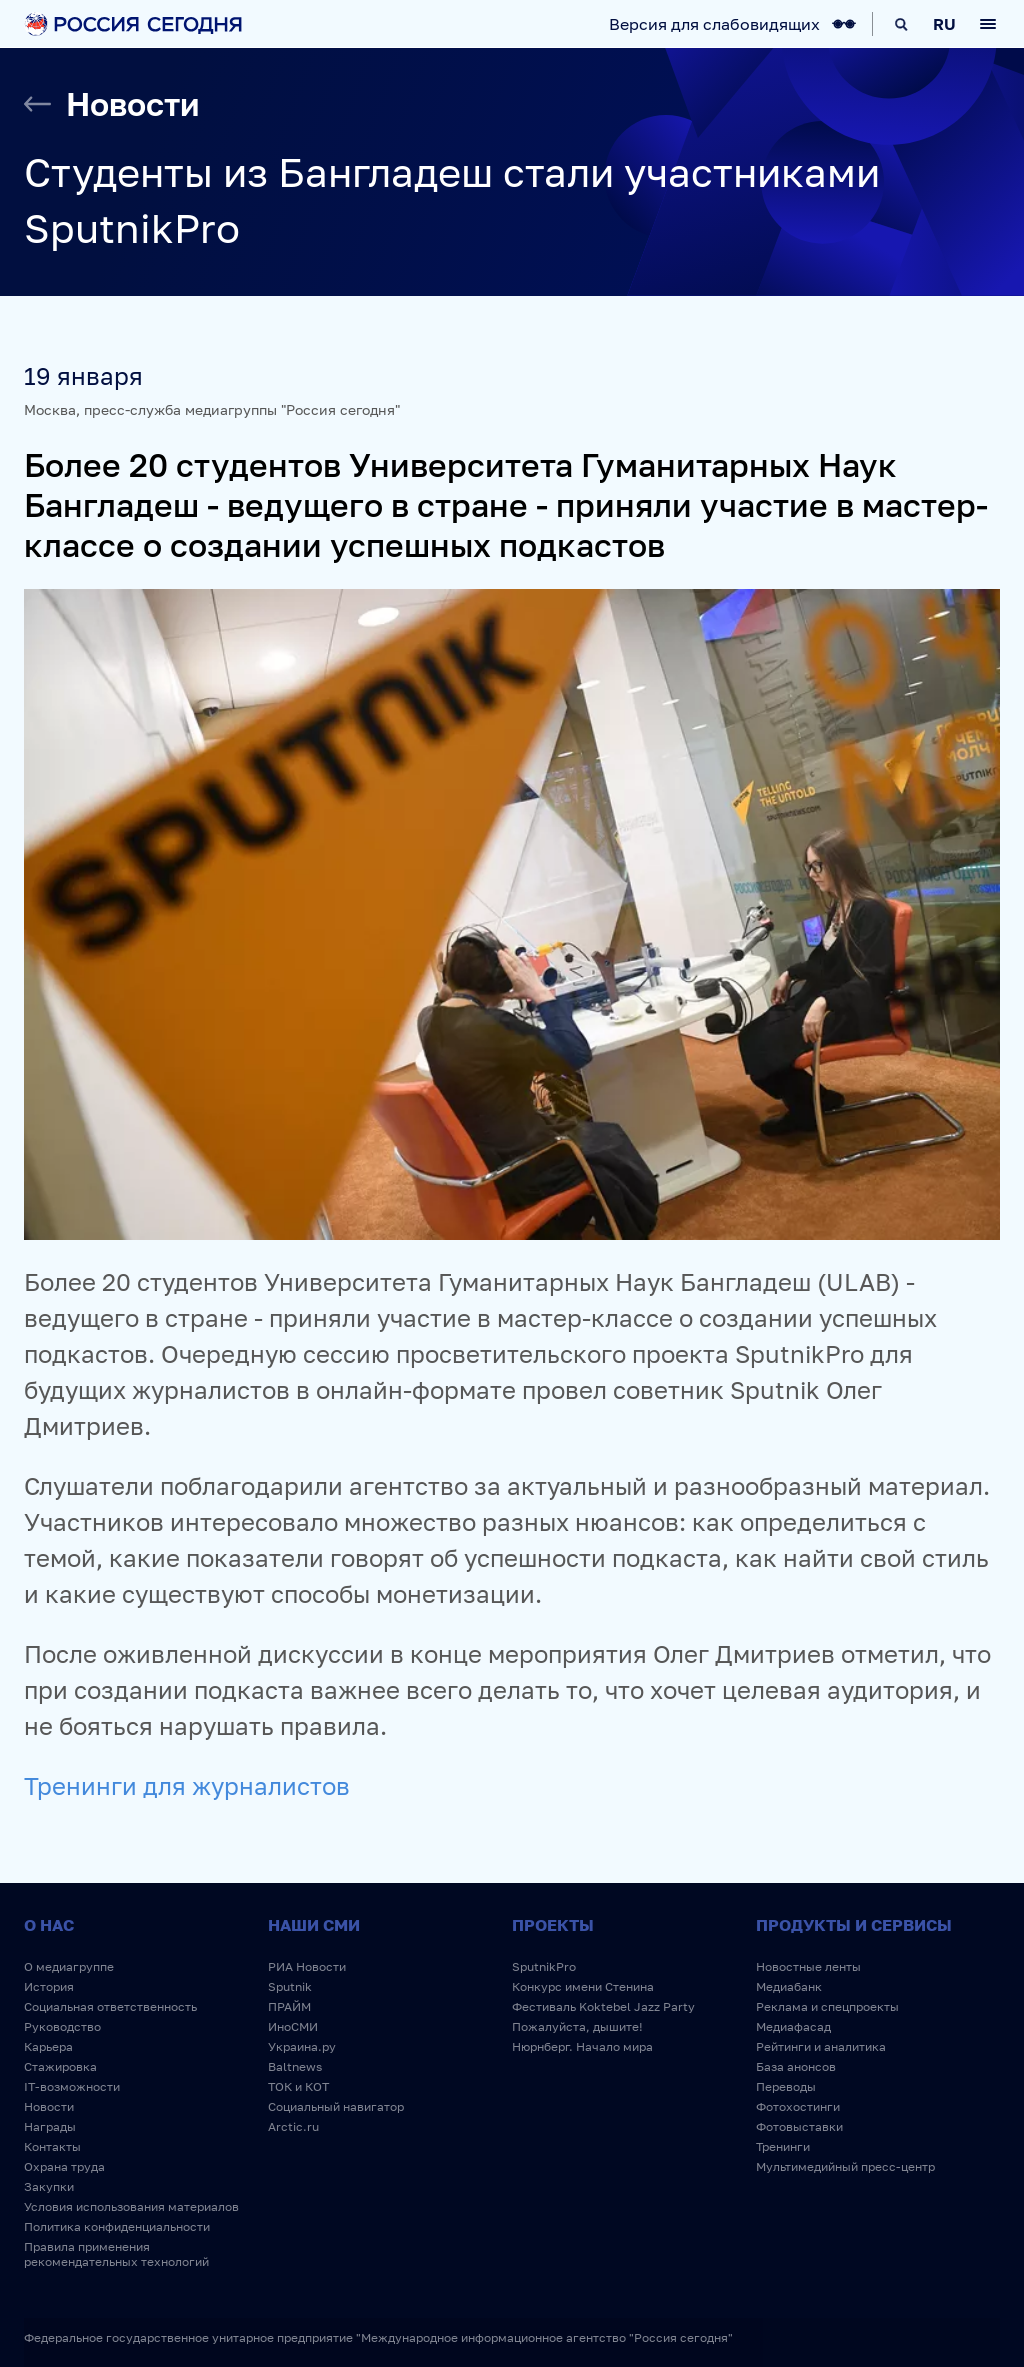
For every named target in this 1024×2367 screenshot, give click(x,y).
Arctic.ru (293, 2126)
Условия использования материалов (131, 2206)
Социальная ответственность (110, 2006)
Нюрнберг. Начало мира (582, 2046)
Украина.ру (302, 2046)
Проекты (553, 1925)
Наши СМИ (314, 1925)
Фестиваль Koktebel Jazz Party (603, 2006)
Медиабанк (789, 1986)
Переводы (786, 2086)
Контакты (52, 2146)
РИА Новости (307, 1966)
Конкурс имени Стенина (583, 1986)
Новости (49, 2106)
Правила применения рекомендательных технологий (116, 2254)
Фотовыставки (799, 2126)
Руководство (62, 2026)
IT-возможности (72, 2086)
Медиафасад (793, 2026)
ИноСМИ (293, 2026)
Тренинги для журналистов (187, 1785)
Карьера (48, 2046)
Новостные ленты (808, 1966)
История (49, 1986)
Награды (50, 2126)
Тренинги (783, 2146)
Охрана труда (64, 2166)
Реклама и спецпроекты (827, 2006)
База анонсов (796, 2066)
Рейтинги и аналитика (821, 2046)
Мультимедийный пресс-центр (845, 2166)
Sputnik (290, 1986)
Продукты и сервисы (854, 1925)
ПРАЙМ (289, 2006)
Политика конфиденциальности (117, 2226)
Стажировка (60, 2066)
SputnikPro (544, 1966)
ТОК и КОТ (298, 2086)
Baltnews (295, 2066)
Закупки (49, 2186)
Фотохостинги (798, 2106)
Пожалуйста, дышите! (577, 2026)
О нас (49, 1925)
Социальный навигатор (336, 2106)
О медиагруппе (69, 1966)
